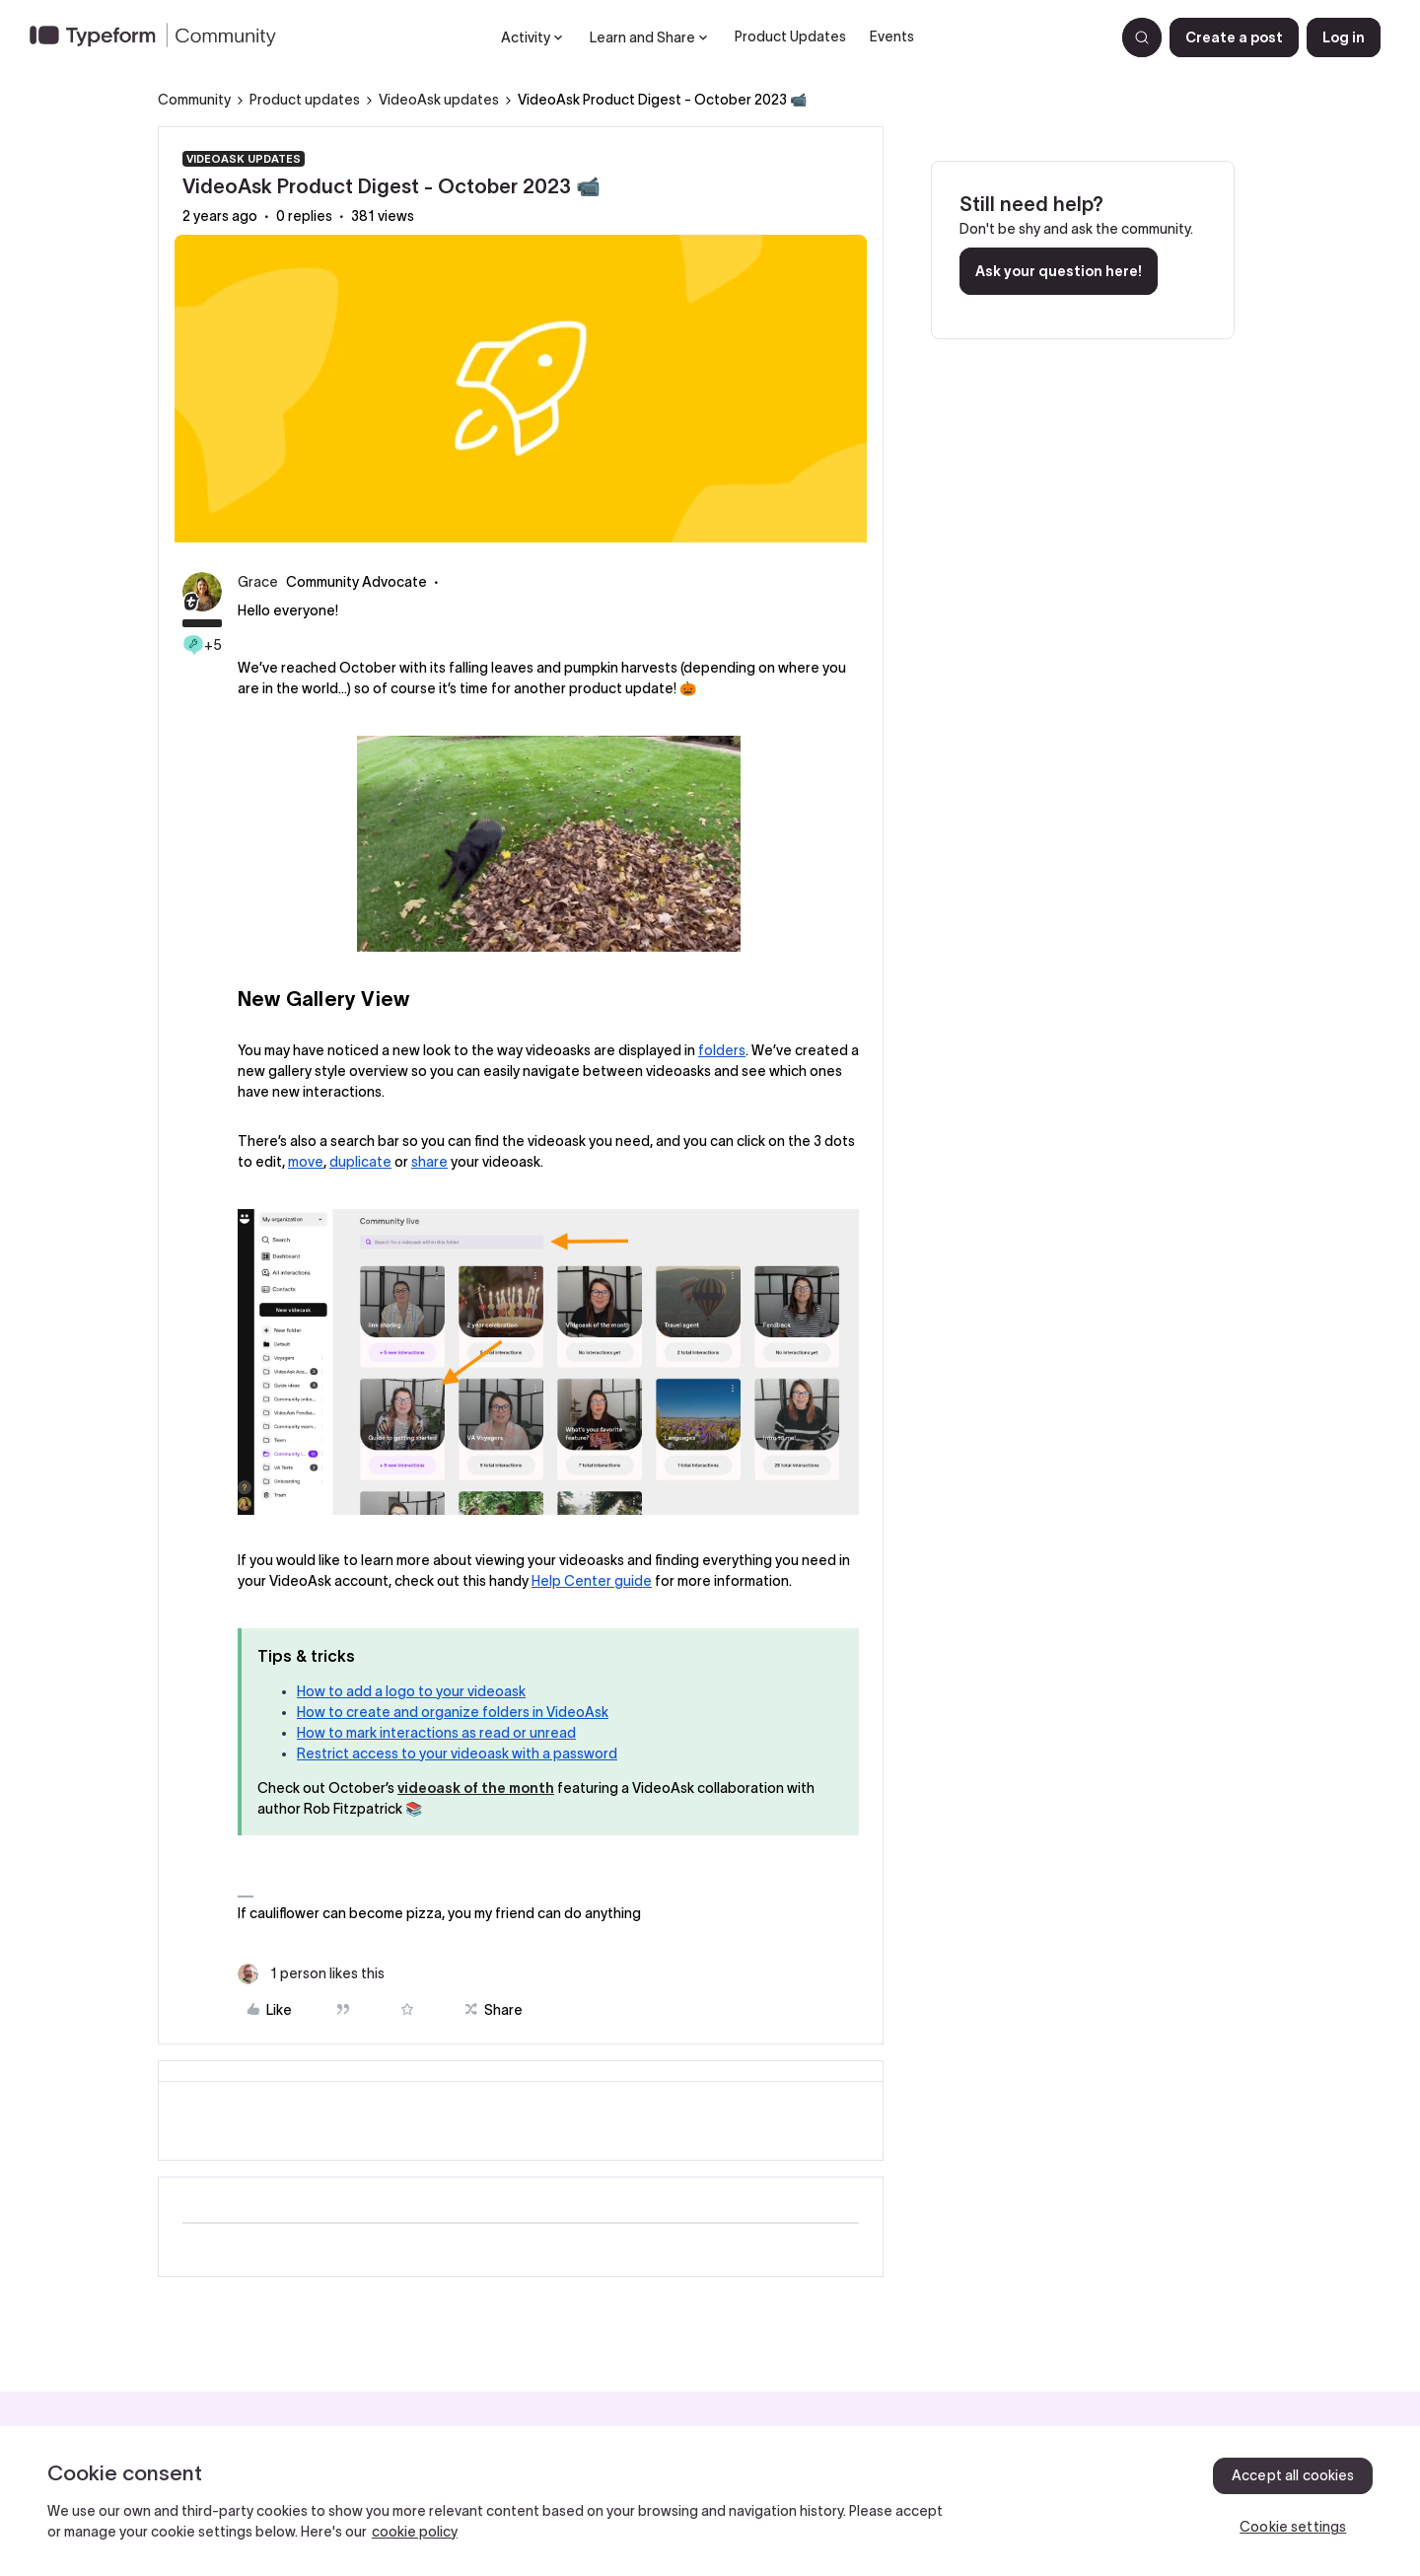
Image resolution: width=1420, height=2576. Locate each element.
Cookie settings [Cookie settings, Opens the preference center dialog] (1293, 2527)
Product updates (304, 99)
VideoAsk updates (439, 99)
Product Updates (790, 36)
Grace (258, 582)
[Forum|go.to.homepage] (161, 37)
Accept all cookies (1293, 2475)
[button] (1234, 37)
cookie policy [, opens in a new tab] (415, 2532)
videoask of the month (475, 1788)
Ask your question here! (1058, 271)
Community (194, 99)
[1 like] (311, 1974)
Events (892, 36)
